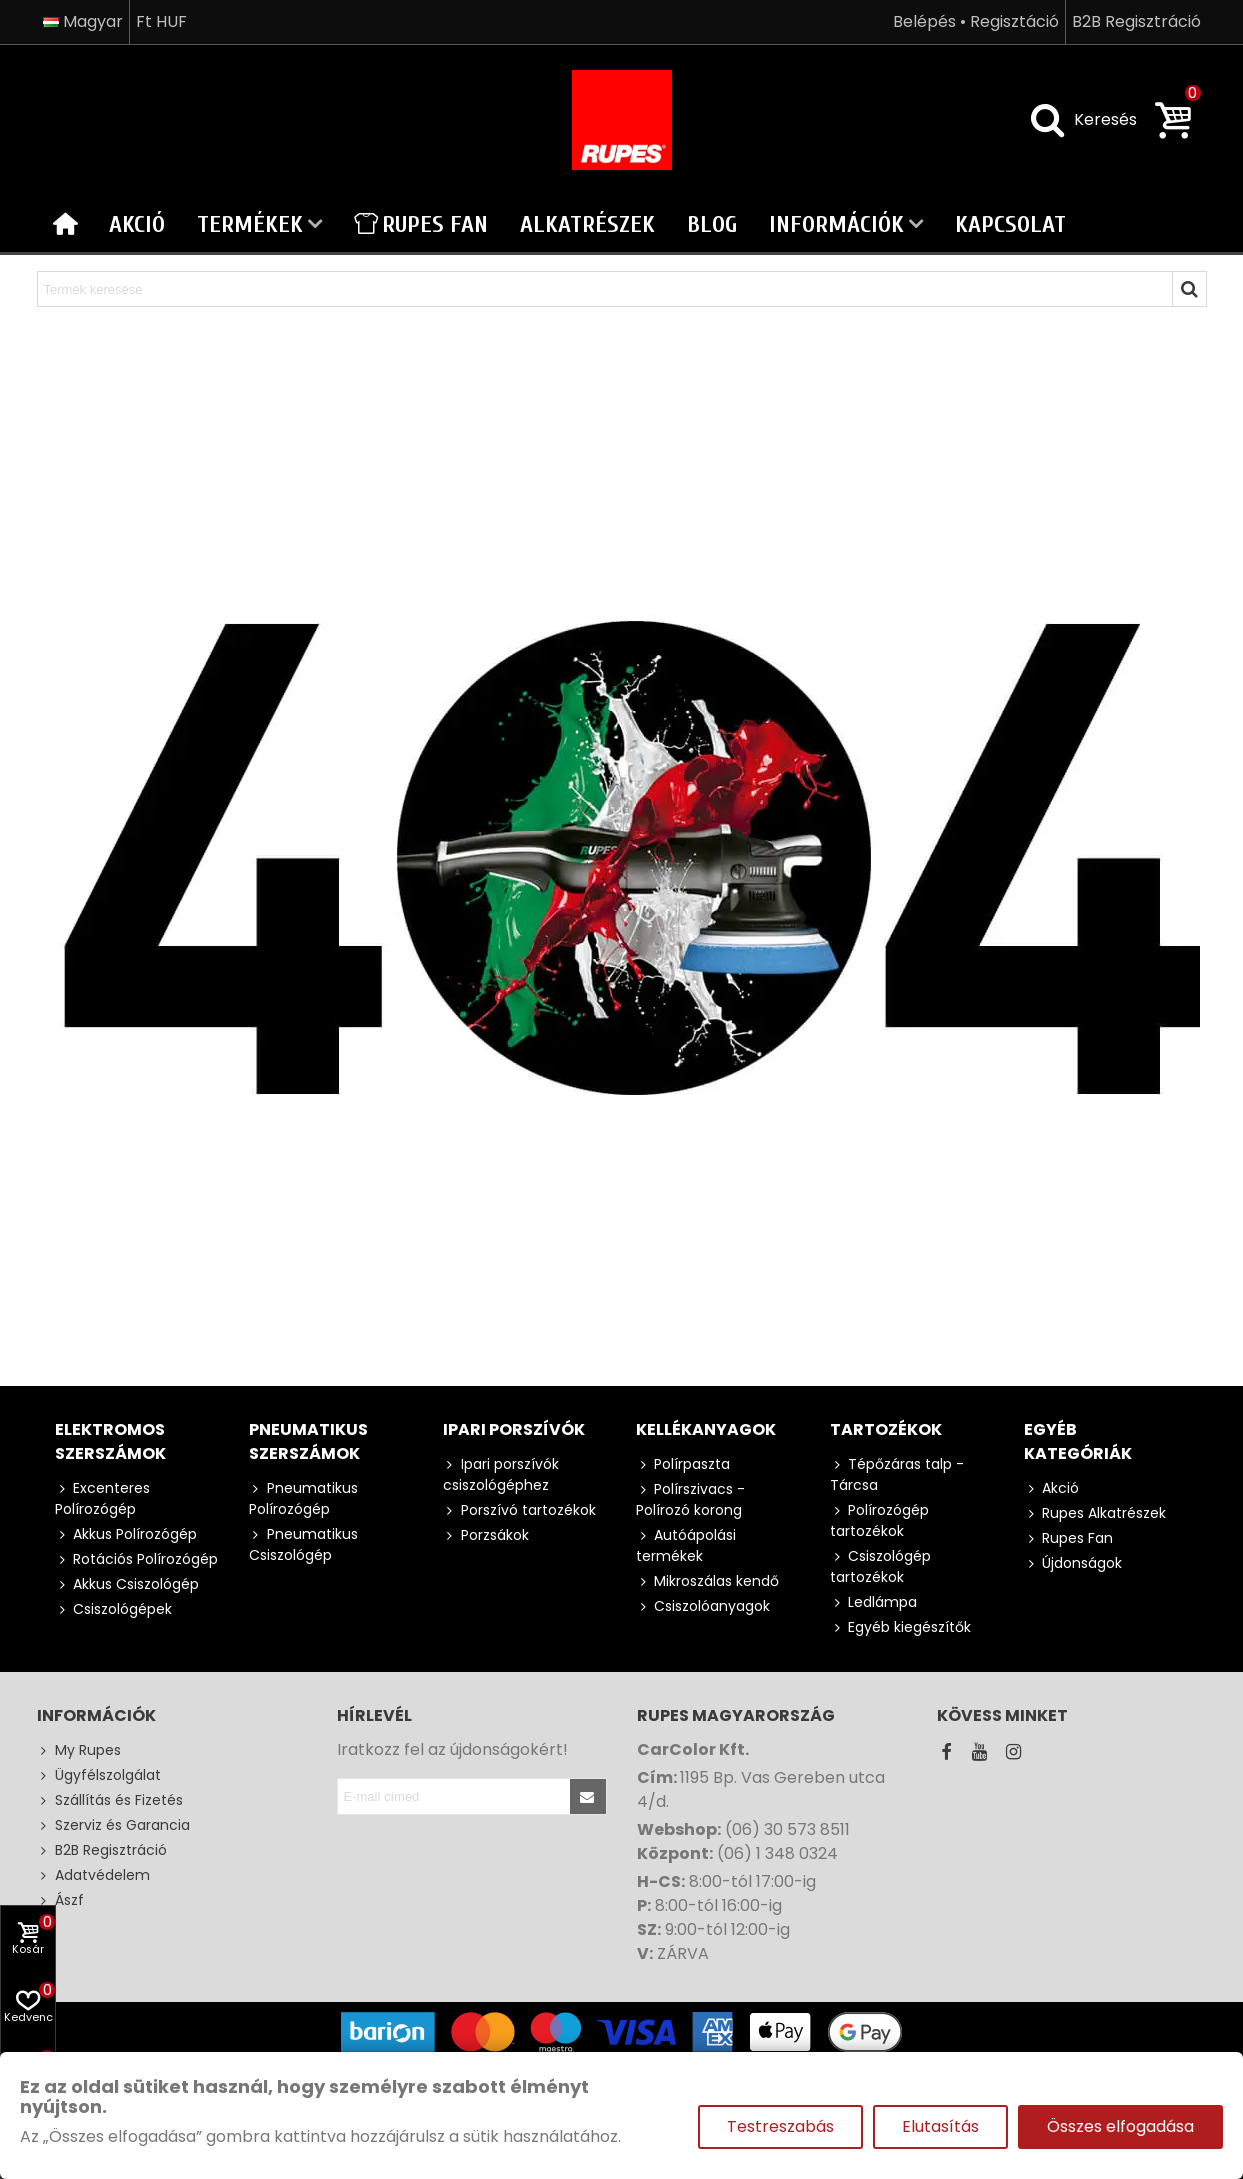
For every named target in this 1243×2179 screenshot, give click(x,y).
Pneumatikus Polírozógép (303, 1498)
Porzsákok (486, 1535)
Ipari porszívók (514, 1429)
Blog (712, 224)
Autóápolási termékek (686, 1545)
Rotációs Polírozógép (136, 1559)
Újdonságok (1073, 1563)
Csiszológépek (113, 1609)
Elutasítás (940, 2126)
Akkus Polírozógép (126, 1534)
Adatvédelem (93, 1875)
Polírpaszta (683, 1464)
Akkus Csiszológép (127, 1584)
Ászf (60, 1900)
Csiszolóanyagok (703, 1606)
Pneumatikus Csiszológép (303, 1544)
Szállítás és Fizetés (110, 1800)
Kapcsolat (1010, 224)
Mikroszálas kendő (707, 1581)
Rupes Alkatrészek (1095, 1513)
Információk (836, 224)
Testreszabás (780, 2126)
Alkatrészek (587, 224)
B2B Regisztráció (102, 1850)
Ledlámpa (873, 1602)
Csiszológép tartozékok (880, 1566)
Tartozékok (886, 1429)
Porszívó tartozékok (519, 1510)
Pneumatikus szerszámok (308, 1441)
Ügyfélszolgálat (99, 1775)
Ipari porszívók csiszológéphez (501, 1474)
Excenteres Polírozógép (102, 1498)
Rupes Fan (421, 224)
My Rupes (79, 1750)
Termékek (250, 224)
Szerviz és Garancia (113, 1825)
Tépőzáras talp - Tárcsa (897, 1474)
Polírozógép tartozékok (879, 1520)
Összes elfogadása (1120, 2126)
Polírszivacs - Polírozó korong (690, 1499)
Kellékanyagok (706, 1429)
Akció (137, 224)
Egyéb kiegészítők (900, 1627)
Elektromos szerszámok (110, 1441)
